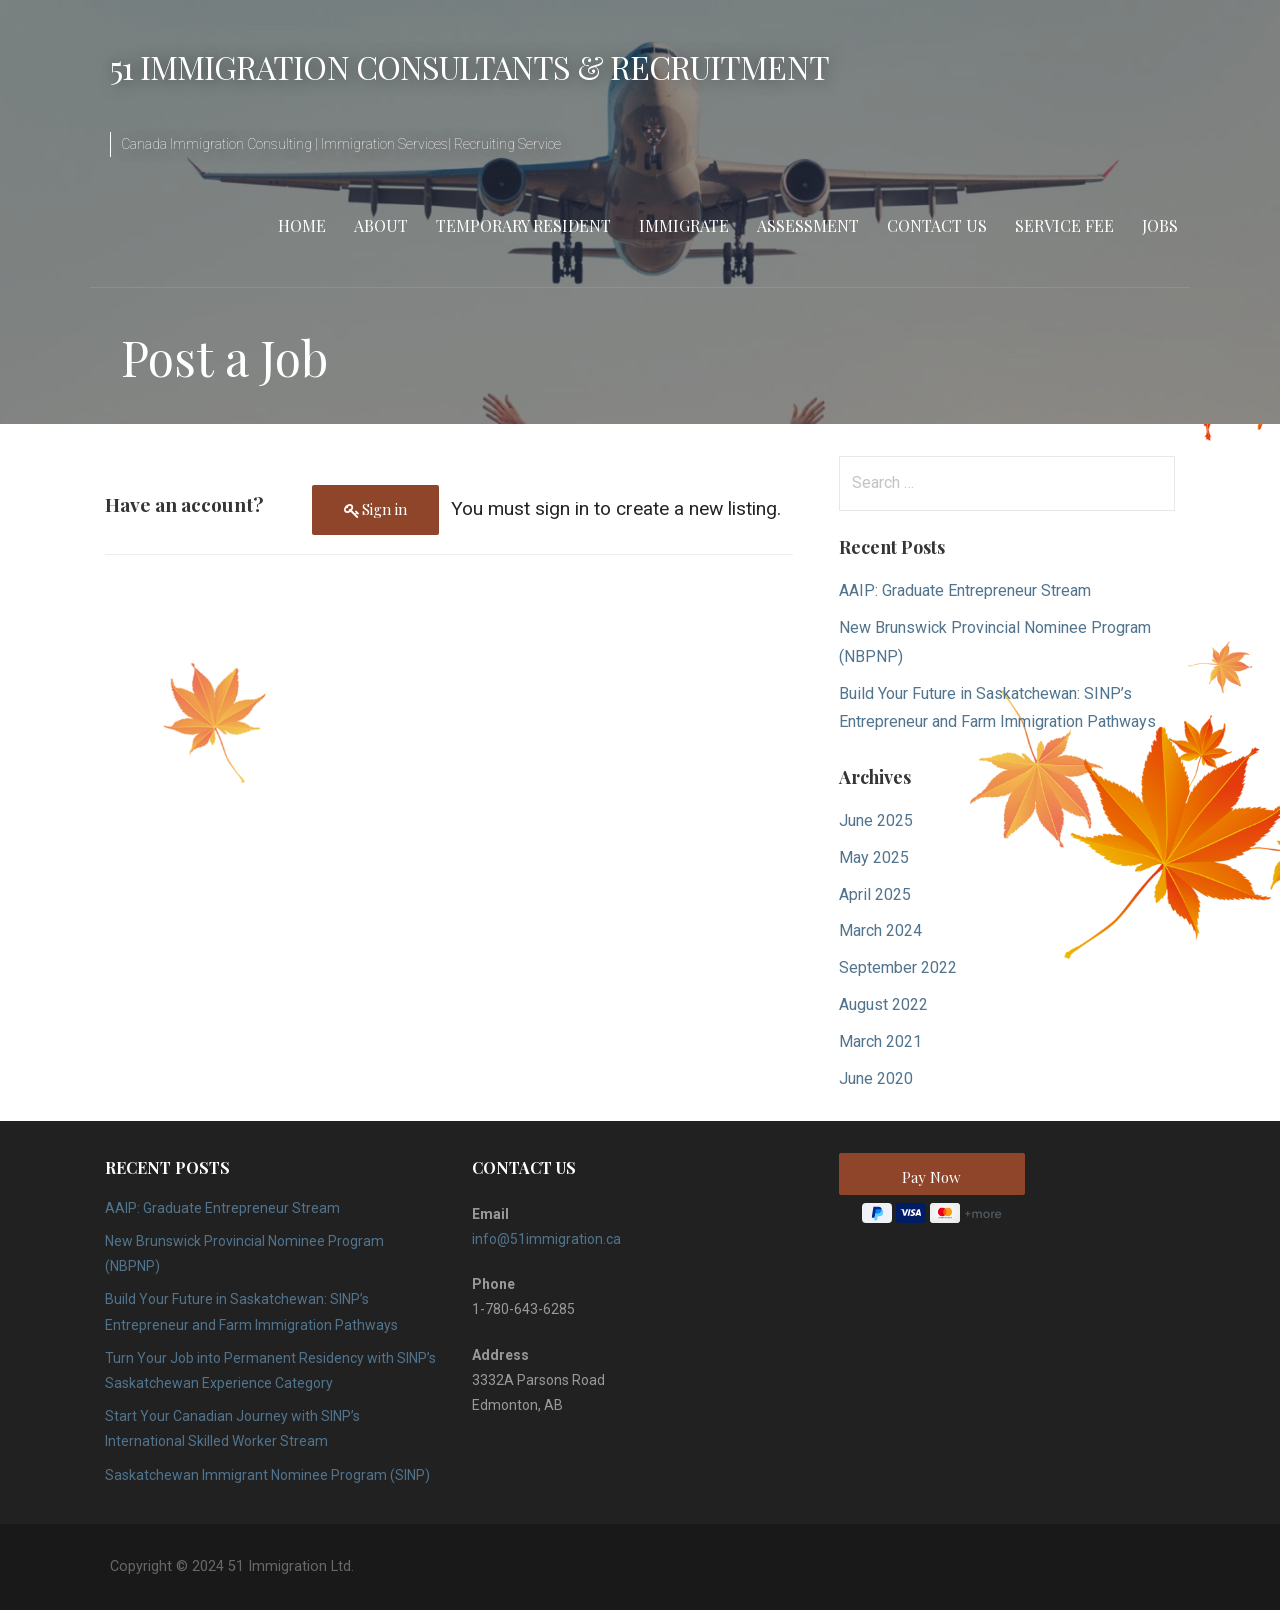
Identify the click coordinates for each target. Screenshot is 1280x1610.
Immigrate (684, 225)
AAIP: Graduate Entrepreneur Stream (965, 590)
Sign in (384, 509)
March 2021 (880, 1041)
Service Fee (1064, 225)
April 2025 (875, 894)
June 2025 (876, 820)
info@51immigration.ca (546, 1239)
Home (302, 225)
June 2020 (876, 1078)
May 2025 (874, 857)
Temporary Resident (523, 225)
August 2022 (883, 1004)
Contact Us (937, 225)
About (381, 225)
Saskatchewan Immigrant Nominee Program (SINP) (267, 1475)
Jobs (1160, 225)
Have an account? (184, 504)
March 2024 (880, 930)
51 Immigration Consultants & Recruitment (469, 66)
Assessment (808, 225)
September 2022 (898, 967)
